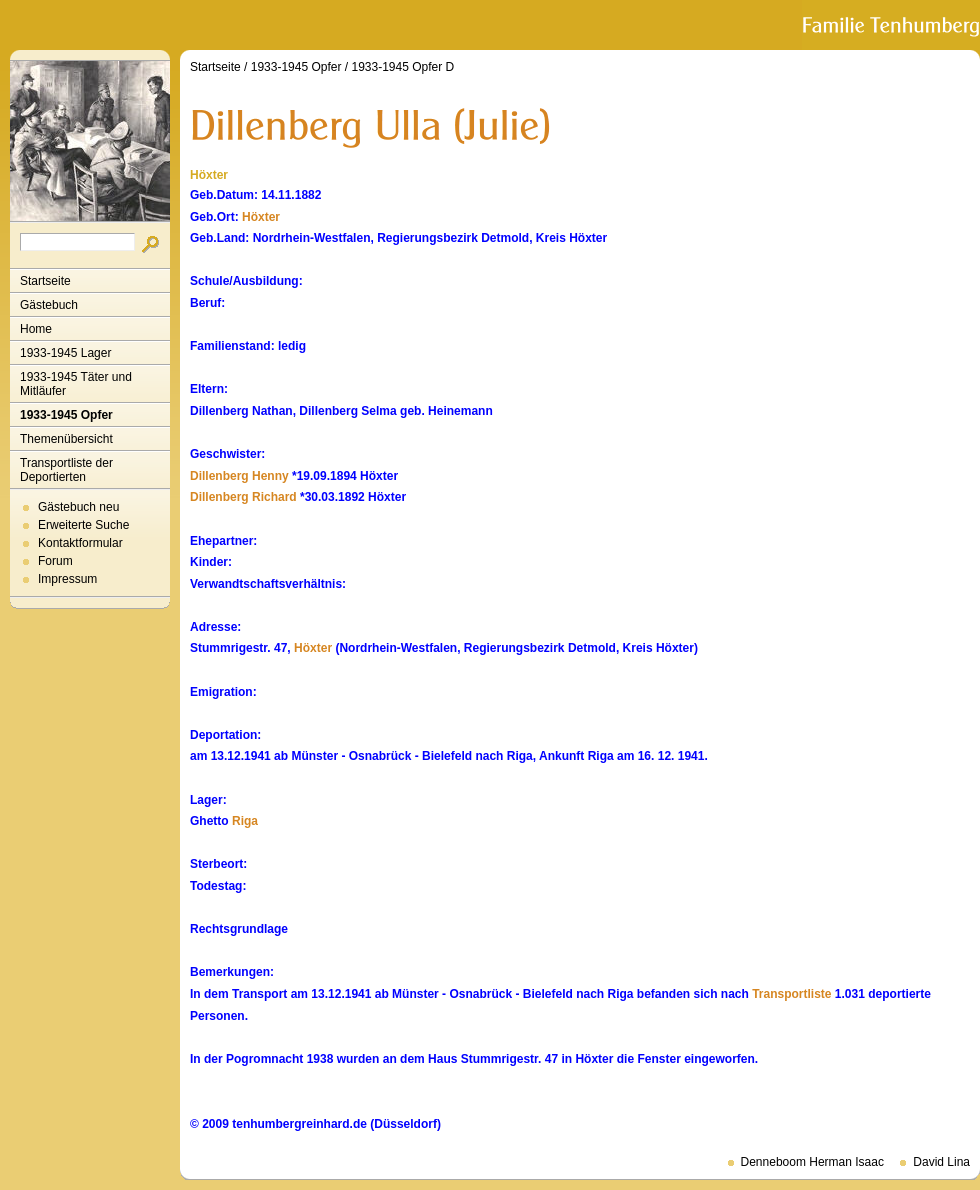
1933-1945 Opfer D (402, 67)
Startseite (45, 281)
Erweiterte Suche (83, 525)
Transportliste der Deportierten (66, 470)
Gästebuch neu (78, 507)
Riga (245, 821)
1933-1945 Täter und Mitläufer (76, 384)
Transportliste (791, 994)
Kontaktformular (80, 543)
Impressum (67, 579)
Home (36, 329)
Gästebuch (49, 305)
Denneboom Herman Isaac (812, 1162)
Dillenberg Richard (243, 497)
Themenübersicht (66, 439)
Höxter (261, 217)
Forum (55, 561)
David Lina (941, 1162)
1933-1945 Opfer (66, 415)
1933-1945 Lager (65, 353)
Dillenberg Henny (239, 476)
